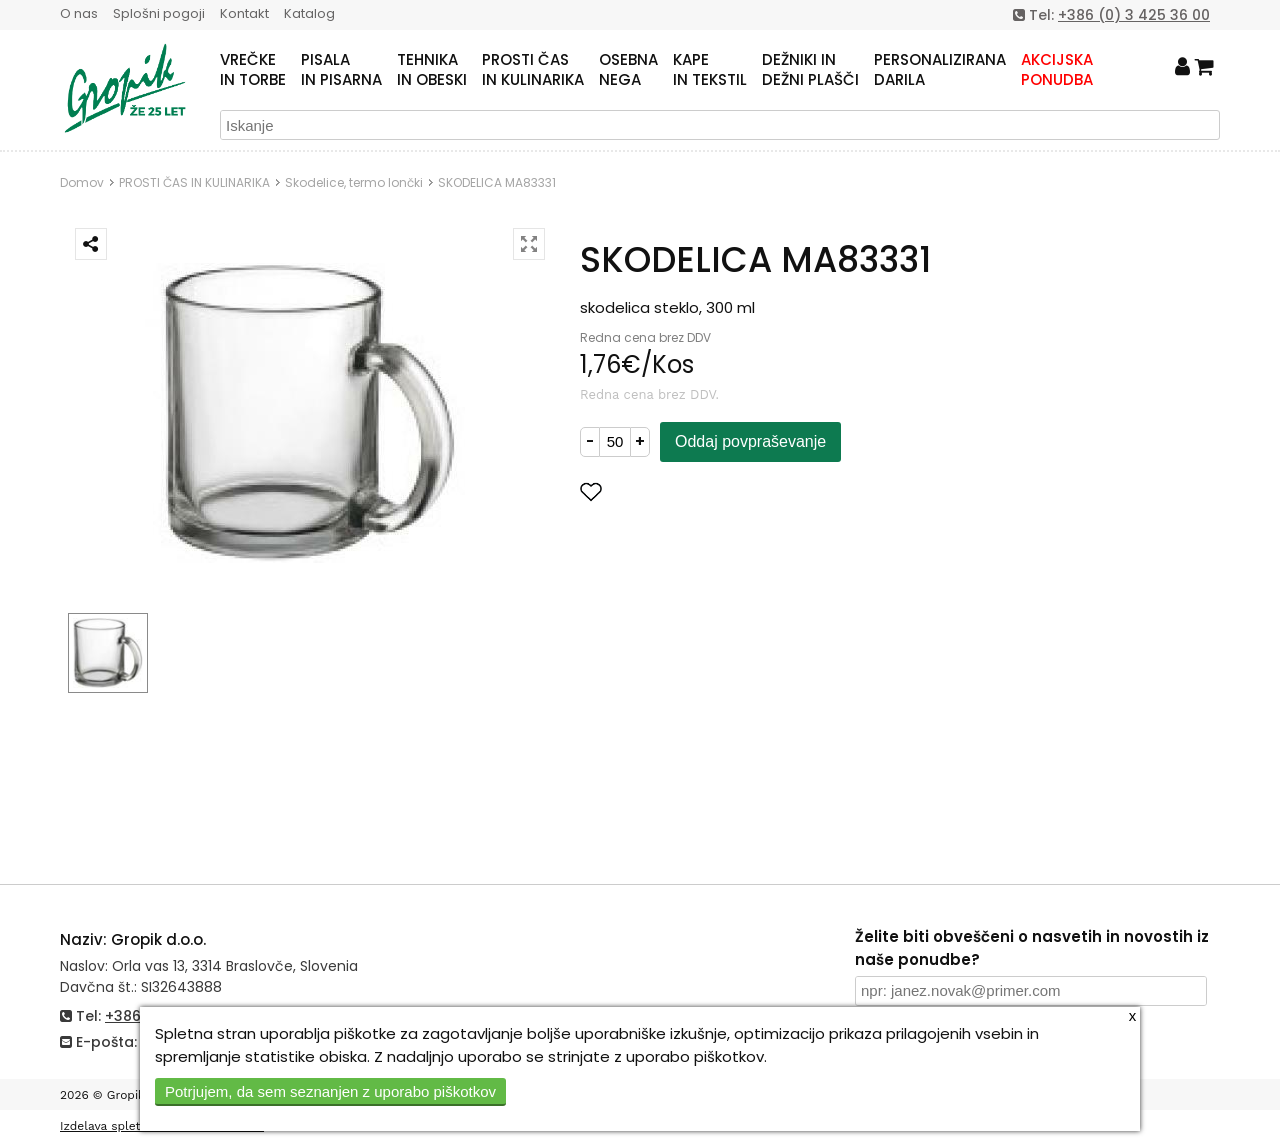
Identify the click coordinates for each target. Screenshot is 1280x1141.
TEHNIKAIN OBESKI (432, 70)
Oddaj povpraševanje (750, 441)
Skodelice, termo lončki (354, 182)
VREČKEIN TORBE (253, 70)
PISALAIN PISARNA (341, 70)
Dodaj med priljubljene (689, 491)
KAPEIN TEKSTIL (710, 70)
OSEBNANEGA (628, 70)
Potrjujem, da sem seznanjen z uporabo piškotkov (330, 1091)
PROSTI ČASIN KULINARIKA (533, 70)
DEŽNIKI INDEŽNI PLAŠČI (810, 70)
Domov (82, 182)
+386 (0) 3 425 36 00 (1134, 15)
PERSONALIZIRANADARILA (940, 70)
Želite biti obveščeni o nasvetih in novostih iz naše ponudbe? (1032, 948)
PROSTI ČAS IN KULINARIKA (194, 182)
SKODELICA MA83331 (497, 182)
